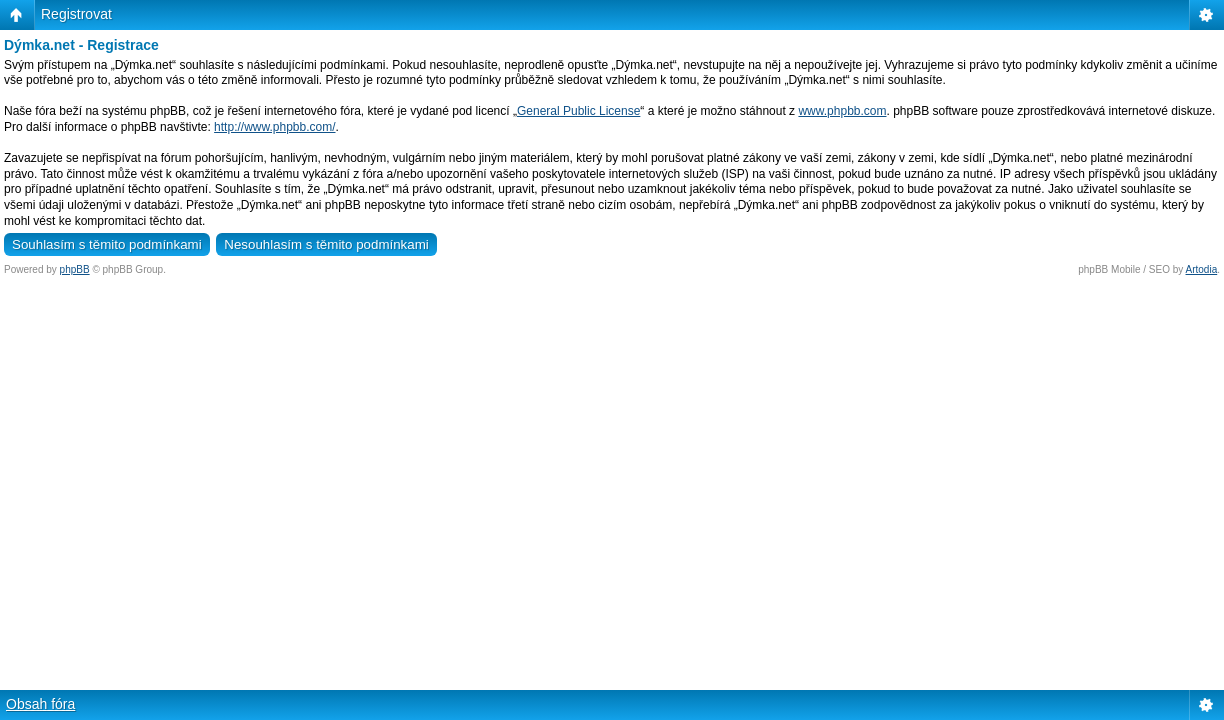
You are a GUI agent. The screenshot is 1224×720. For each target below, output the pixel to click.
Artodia (1202, 269)
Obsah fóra (40, 704)
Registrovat (76, 14)
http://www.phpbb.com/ (274, 127)
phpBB (75, 269)
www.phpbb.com (842, 111)
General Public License (578, 111)
